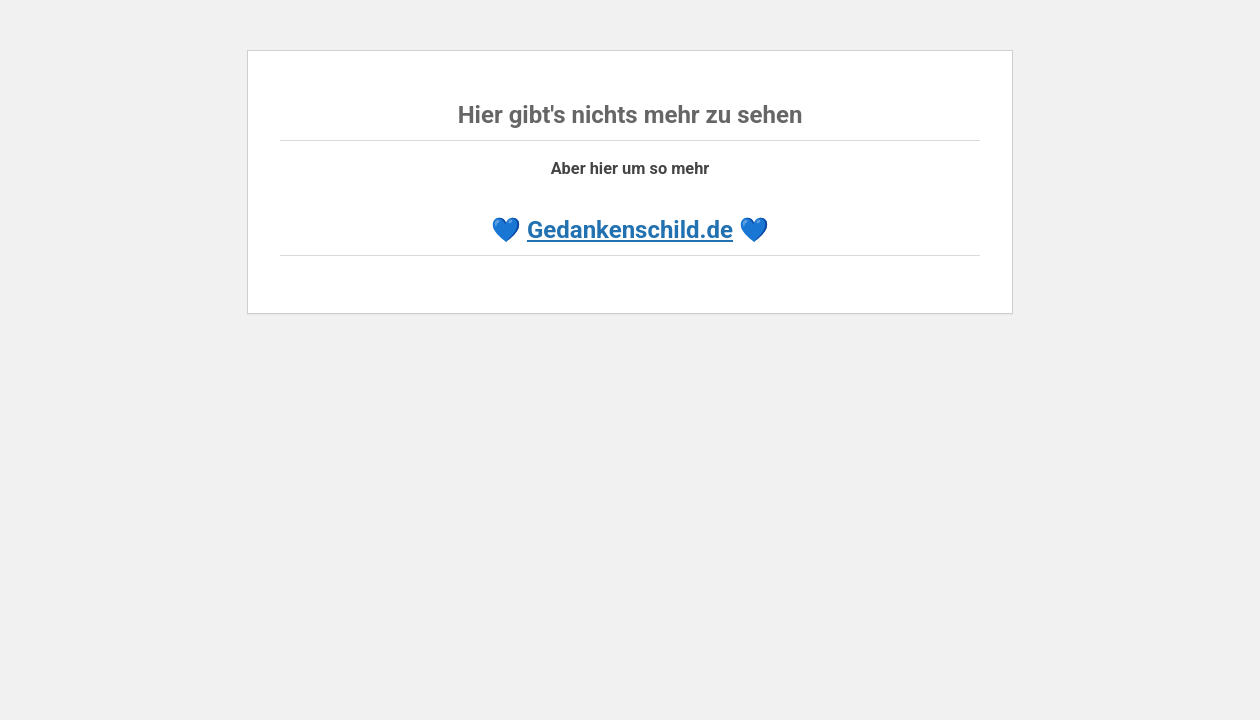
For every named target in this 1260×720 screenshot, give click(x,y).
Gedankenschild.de (630, 230)
